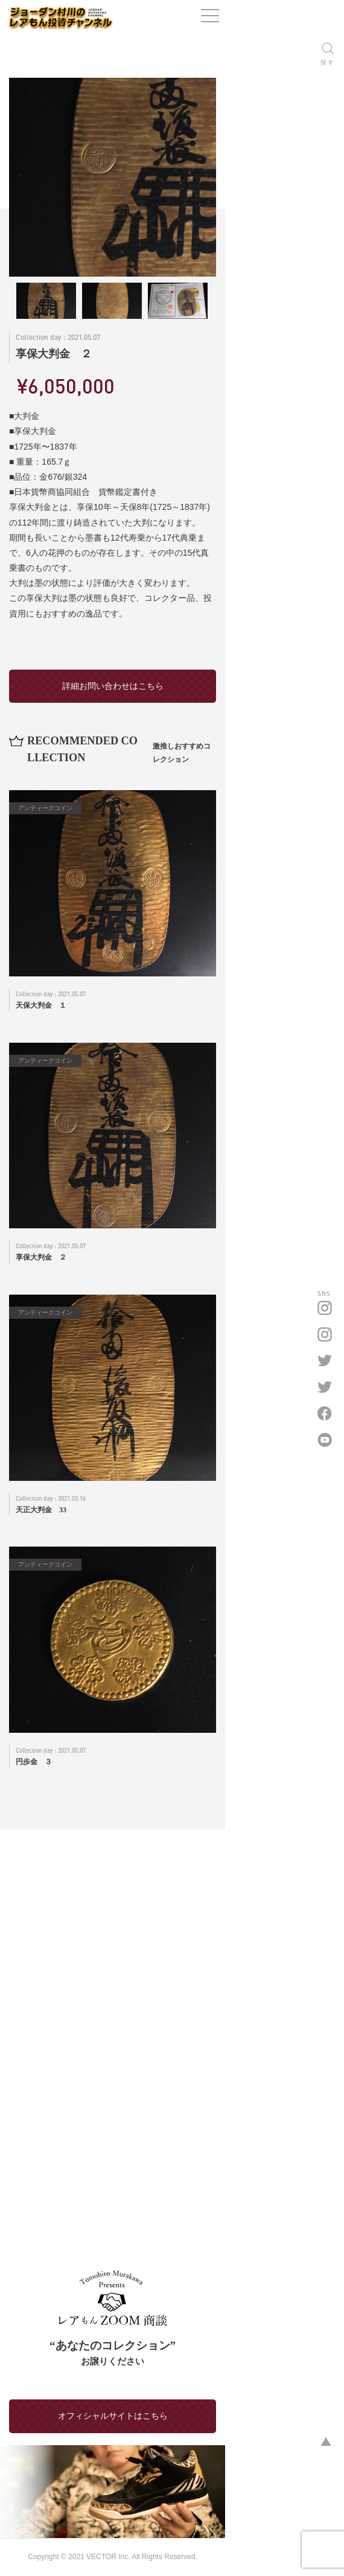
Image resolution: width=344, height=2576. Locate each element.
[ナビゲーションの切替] (329, 21)
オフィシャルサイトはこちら (172, 2367)
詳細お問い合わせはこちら (172, 655)
